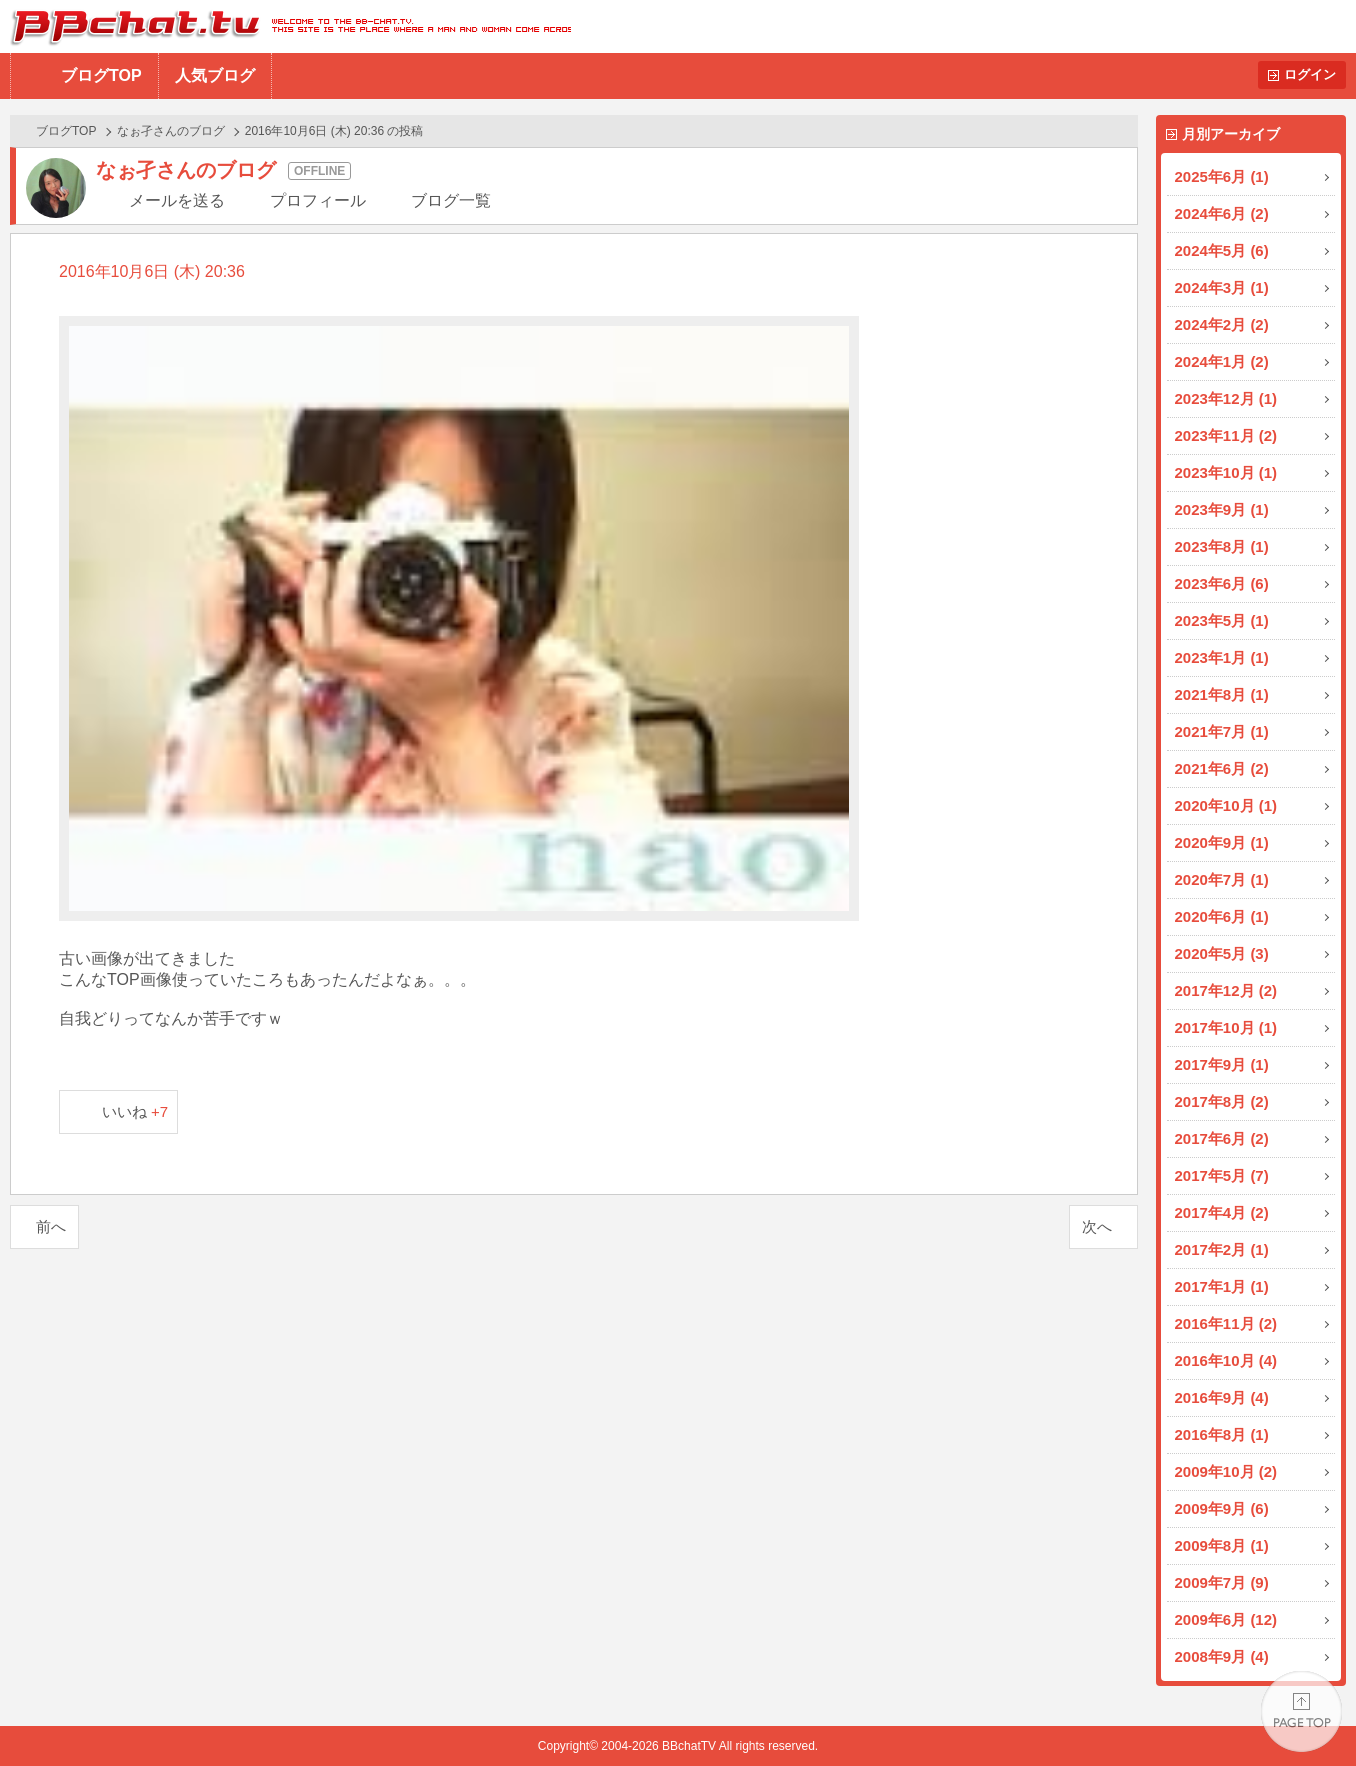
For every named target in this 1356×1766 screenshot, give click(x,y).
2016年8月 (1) (1222, 1434)
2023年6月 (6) (1222, 583)
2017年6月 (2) (1222, 1138)
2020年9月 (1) (1222, 842)
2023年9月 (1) (1222, 509)
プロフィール (318, 200)
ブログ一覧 (451, 200)
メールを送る (177, 200)
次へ (1097, 1226)
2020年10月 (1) (1226, 805)
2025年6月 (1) (1222, 176)
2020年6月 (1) (1222, 916)
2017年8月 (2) (1222, 1101)
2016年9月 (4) (1222, 1397)
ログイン (1310, 74)
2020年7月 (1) (1222, 879)
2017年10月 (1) (1226, 1027)
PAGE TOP (1301, 1711)
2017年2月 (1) (1222, 1249)
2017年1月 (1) (1222, 1286)
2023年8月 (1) (1222, 546)
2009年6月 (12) (1226, 1619)
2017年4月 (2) (1222, 1212)
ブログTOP (101, 75)
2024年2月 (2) (1222, 324)
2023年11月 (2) (1226, 435)
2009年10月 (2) (1226, 1471)
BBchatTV (285, 26)
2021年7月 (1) (1222, 731)
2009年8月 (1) (1222, 1545)
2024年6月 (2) (1222, 213)
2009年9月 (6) (1222, 1508)
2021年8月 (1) (1222, 694)
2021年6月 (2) (1222, 768)
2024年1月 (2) (1222, 361)
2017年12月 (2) (1226, 990)
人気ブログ (215, 75)
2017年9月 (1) (1222, 1064)
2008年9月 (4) (1222, 1656)
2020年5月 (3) (1222, 953)
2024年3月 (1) (1222, 287)
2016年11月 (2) (1226, 1323)
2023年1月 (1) (1222, 657)
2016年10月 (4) (1226, 1360)
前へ (51, 1226)
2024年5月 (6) (1222, 250)
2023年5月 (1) (1222, 620)
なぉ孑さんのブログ (171, 131)
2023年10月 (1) (1226, 472)
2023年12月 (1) (1226, 398)
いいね (135, 1111)
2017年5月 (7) (1222, 1175)
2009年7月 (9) (1222, 1582)
